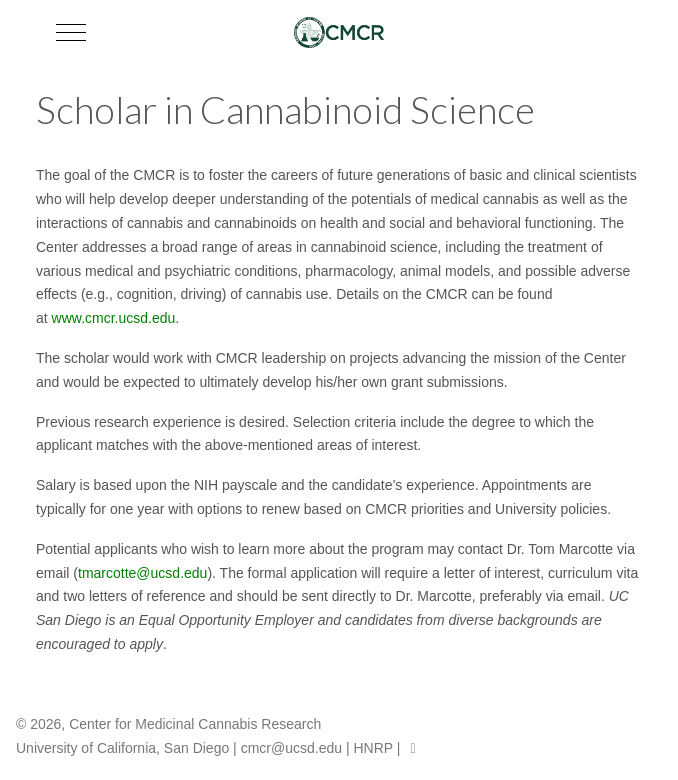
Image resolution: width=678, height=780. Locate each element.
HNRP (372, 748)
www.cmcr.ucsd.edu (114, 318)
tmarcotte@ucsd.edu (142, 573)
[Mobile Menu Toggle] (71, 32)
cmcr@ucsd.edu (291, 748)
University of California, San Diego (122, 748)
